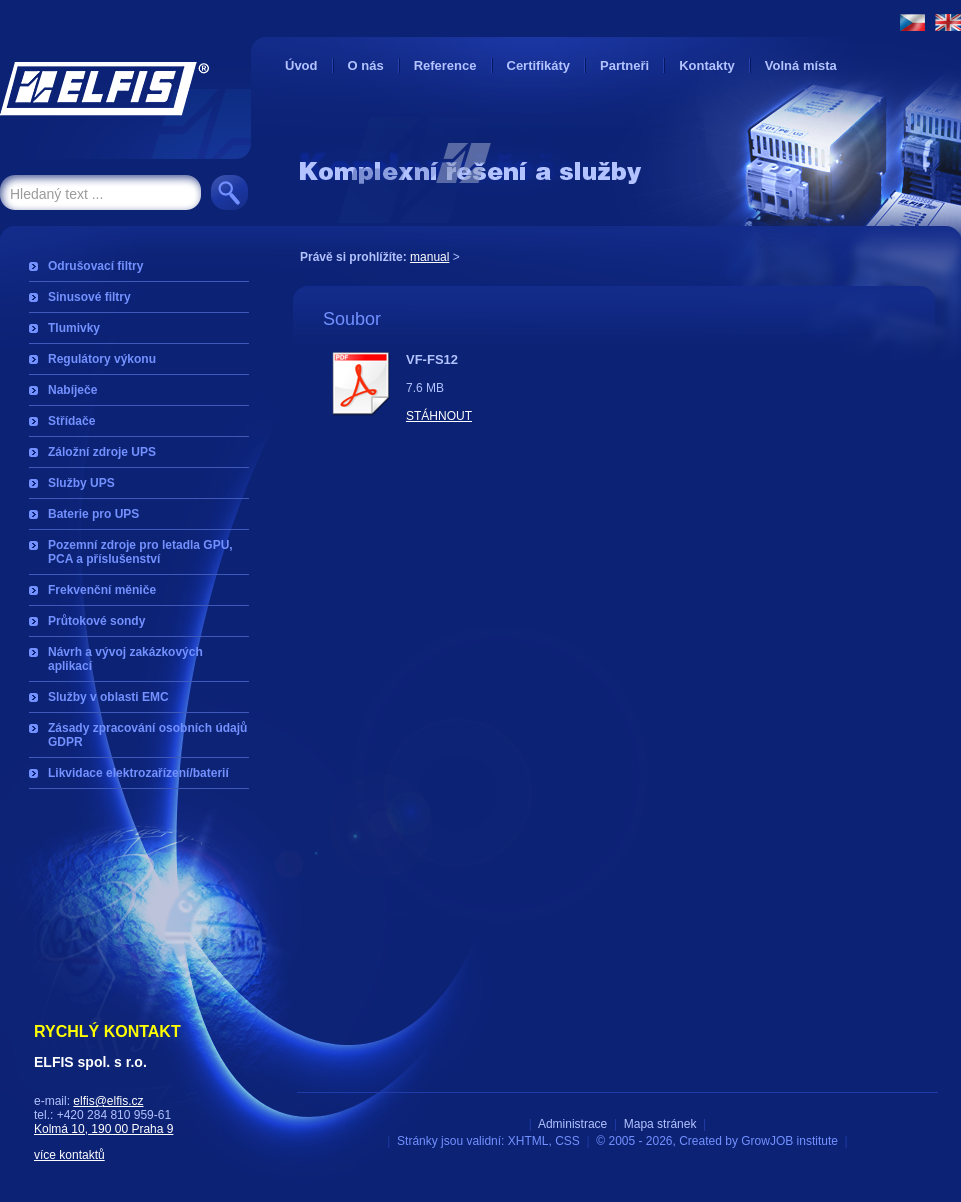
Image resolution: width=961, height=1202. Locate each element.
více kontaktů (69, 1155)
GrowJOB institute (789, 1141)
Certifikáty (539, 65)
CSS (567, 1141)
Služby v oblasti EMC (108, 697)
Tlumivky (74, 328)
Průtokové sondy (96, 621)
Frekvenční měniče (102, 590)
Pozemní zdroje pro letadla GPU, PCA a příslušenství (140, 552)
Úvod (301, 65)
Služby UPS (81, 483)
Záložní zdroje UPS (102, 452)
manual (429, 257)
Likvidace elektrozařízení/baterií (138, 773)
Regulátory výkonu (102, 359)
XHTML (528, 1141)
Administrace (572, 1124)
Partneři (624, 65)
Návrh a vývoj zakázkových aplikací (125, 659)
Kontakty (707, 65)
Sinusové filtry (89, 297)
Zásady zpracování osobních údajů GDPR (147, 735)
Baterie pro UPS (93, 514)
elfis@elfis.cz (108, 1101)
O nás (366, 65)
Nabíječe (72, 390)
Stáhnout (439, 416)
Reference (445, 65)
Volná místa (801, 65)
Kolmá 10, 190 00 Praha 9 (103, 1129)
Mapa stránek (660, 1124)
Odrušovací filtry (95, 266)
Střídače (71, 421)
